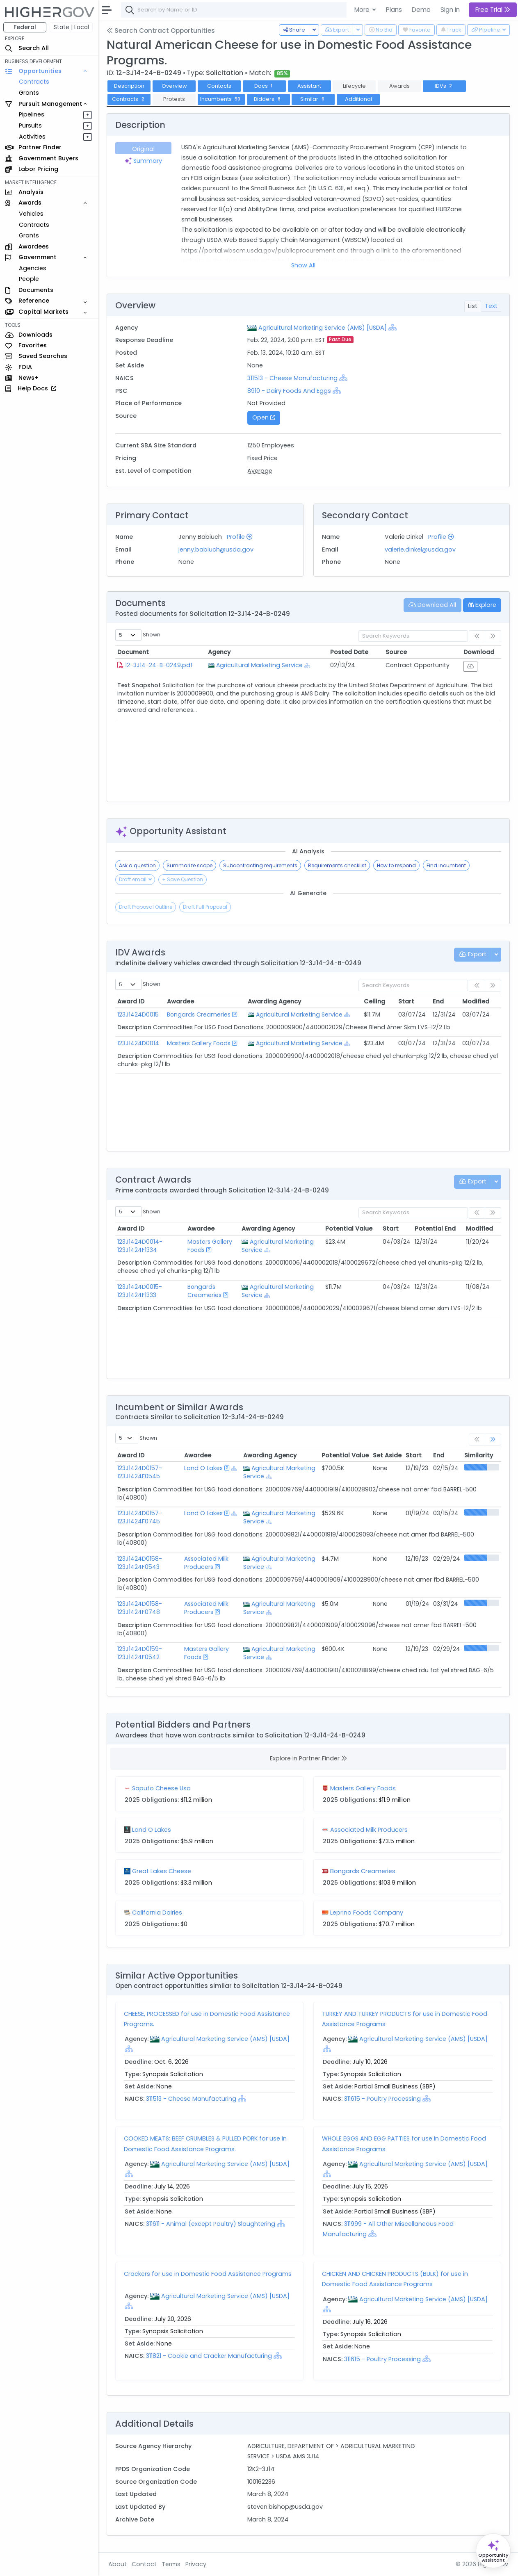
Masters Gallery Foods (198, 1043)
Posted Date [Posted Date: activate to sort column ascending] (349, 652)
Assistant (309, 85)
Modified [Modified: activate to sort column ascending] (475, 1001)
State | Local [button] (71, 27)
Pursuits (30, 125)
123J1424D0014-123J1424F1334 (139, 1246)
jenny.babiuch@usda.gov (215, 549)
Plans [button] (394, 9)
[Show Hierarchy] (392, 327)
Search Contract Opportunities (161, 30)
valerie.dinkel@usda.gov (420, 549)
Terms (171, 2564)
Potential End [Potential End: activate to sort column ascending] (435, 1228)
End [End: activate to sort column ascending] (438, 1001)
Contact (144, 2564)
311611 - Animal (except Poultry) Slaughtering (211, 2224)
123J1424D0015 (138, 1014)
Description (129, 85)
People (29, 279)
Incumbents (221, 99)
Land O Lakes (203, 1468)
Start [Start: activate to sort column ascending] (406, 1001)
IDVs (444, 85)
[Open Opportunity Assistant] (493, 2550)
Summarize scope (189, 865)
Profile (239, 537)
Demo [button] (421, 9)
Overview (174, 85)
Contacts (219, 85)
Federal (25, 27)
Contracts (34, 82)
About (117, 2564)
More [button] (362, 9)
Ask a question (137, 865)
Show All (303, 265)
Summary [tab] (143, 161)
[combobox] (244, 10)
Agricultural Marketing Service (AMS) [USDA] (322, 328)
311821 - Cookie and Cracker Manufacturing (210, 2356)
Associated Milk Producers (206, 1563)
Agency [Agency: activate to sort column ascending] (219, 652)
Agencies (32, 268)
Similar (313, 99)
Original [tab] (143, 149)
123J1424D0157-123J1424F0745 (139, 1517)
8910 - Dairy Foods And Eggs (289, 391)
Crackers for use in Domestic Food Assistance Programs (208, 2274)
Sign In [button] (450, 9)
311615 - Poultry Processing (383, 2099)
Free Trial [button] (492, 9)
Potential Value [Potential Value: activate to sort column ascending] (348, 1228)
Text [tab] (491, 306)
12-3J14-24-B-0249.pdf (159, 665)
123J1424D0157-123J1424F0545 (139, 1472)
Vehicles (31, 214)
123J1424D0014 (138, 1043)
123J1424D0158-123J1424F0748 (139, 1608)
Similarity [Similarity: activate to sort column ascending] (478, 1455)
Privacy (195, 2564)
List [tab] (472, 306)
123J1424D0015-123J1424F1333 (139, 1291)
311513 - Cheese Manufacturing (293, 378)
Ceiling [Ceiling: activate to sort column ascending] (374, 1001)
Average (259, 471)
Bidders (268, 99)
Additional (358, 99)
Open (263, 417)
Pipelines (31, 114)
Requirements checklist (337, 865)
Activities (32, 136)
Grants (29, 93)
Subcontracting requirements (260, 865)
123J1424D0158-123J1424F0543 (139, 1563)
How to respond (396, 865)
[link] (493, 1439)
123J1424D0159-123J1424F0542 (139, 1653)
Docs (264, 85)
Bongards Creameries (198, 1014)
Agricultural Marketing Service (259, 665)
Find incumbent (446, 865)
